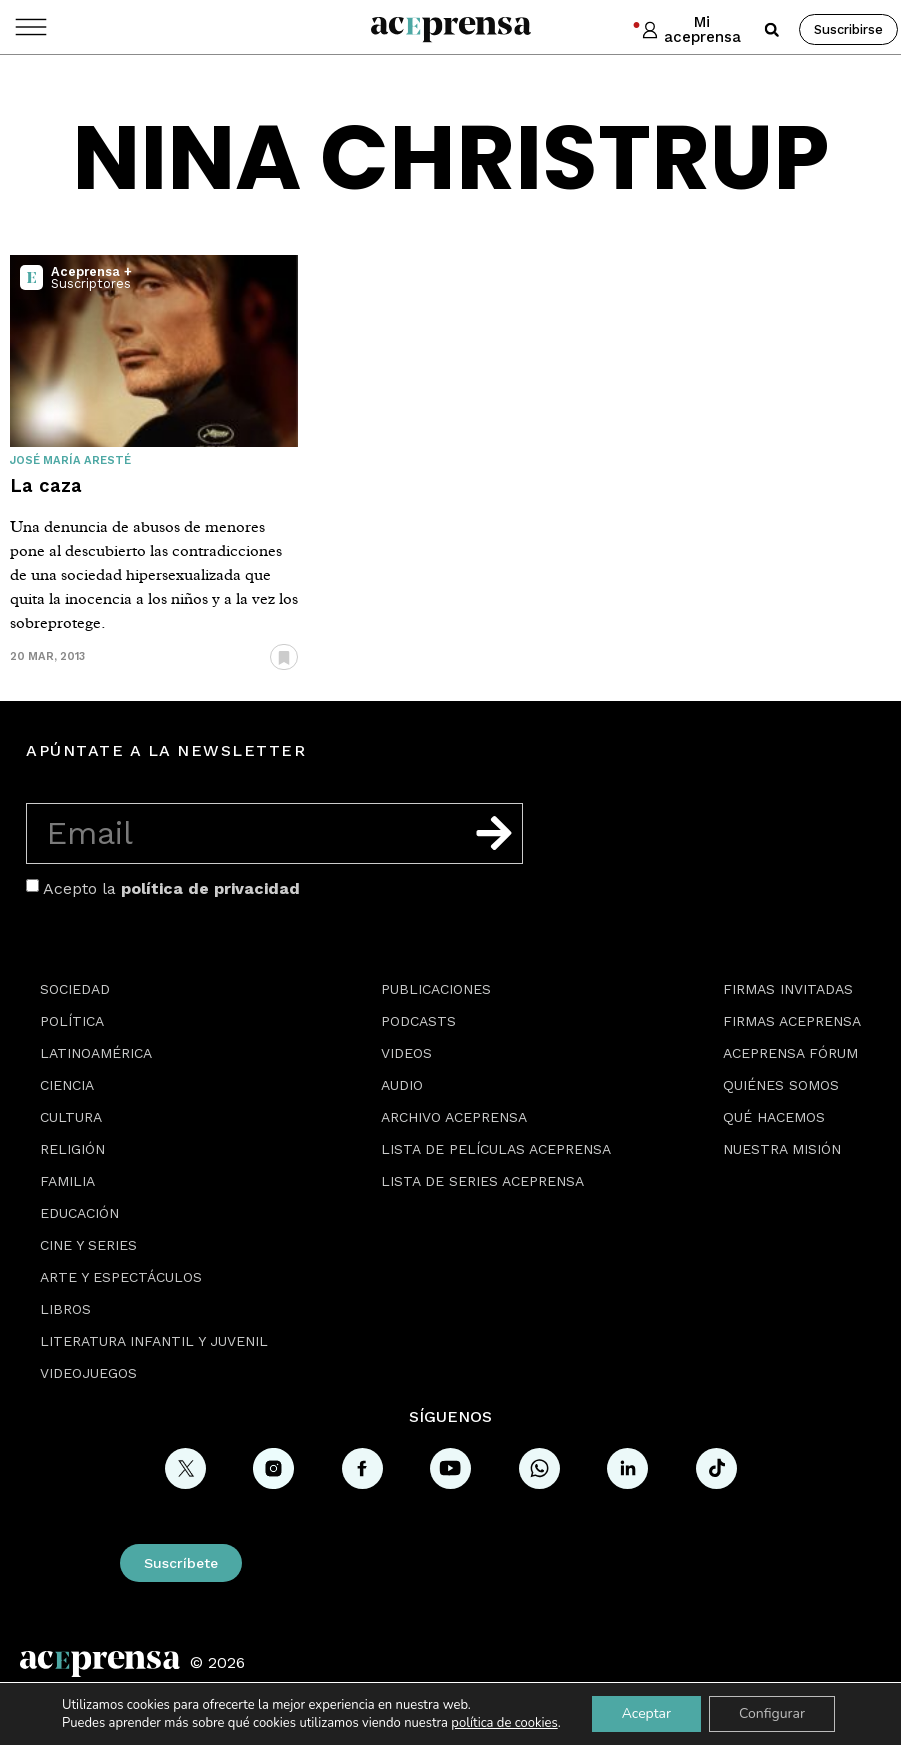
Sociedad (75, 989)
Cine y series (88, 1245)
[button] (772, 30)
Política (72, 1021)
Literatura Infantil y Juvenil (154, 1341)
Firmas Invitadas (788, 989)
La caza (46, 485)
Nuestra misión (782, 1149)
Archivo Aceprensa (454, 1117)
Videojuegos (88, 1373)
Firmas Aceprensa (792, 1021)
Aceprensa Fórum (790, 1053)
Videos (406, 1053)
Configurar (772, 1713)
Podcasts (418, 1021)
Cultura (71, 1117)
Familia (67, 1181)
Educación (79, 1213)
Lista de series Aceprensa (482, 1181)
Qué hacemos (774, 1117)
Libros (65, 1309)
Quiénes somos (781, 1085)
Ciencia (67, 1085)
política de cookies (504, 1723)
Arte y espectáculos (121, 1277)
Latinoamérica (96, 1053)
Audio (402, 1085)
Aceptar (646, 1713)
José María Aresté (70, 460)
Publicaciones (436, 989)
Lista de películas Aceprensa (496, 1149)
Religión (72, 1149)
